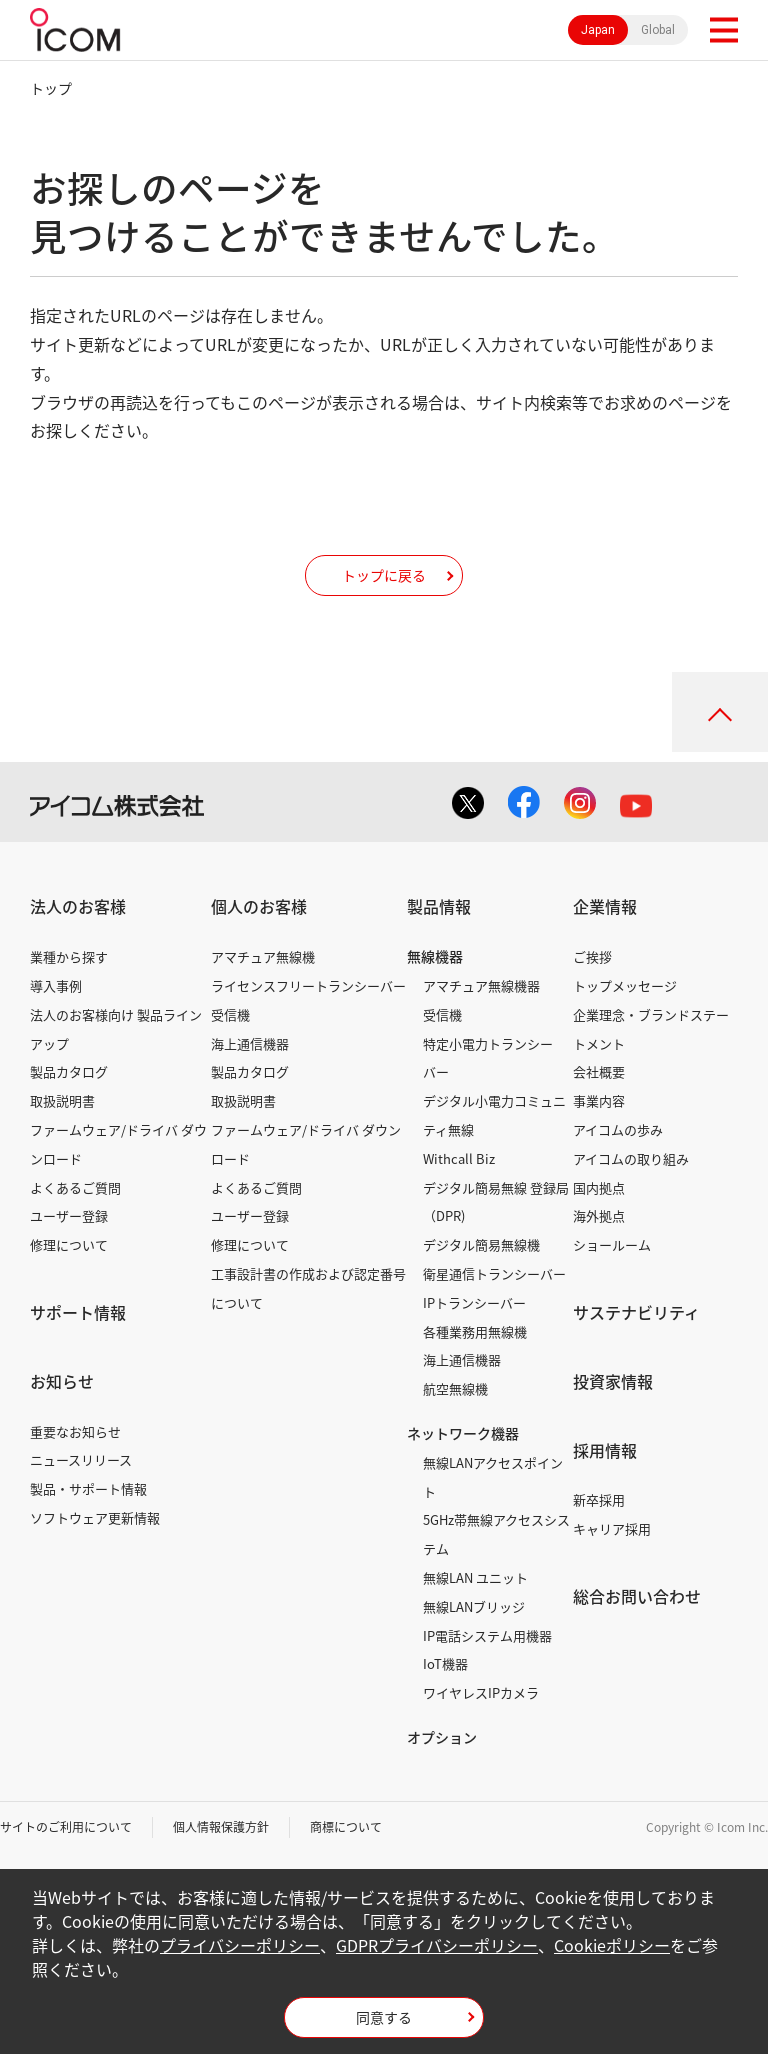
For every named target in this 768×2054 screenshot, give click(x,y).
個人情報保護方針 (221, 1827)
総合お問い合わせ (637, 1596)
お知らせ (62, 1381)
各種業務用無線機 (475, 1331)
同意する (384, 2017)
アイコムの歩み (618, 1129)
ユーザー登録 (69, 1215)
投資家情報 (613, 1381)
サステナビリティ (636, 1312)
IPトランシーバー (474, 1302)
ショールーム (612, 1244)
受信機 (230, 1014)
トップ (51, 88)
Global (658, 30)
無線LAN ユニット (475, 1577)
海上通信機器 (250, 1043)
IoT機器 (445, 1663)
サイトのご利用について (66, 1827)
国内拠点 (599, 1187)
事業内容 (599, 1100)
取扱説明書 (62, 1100)
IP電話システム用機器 (487, 1635)
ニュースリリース (81, 1459)
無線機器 (435, 956)
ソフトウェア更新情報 (95, 1517)
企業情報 (605, 906)
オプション (442, 1737)
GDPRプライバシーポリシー (437, 1945)
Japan (598, 30)
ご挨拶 (592, 956)
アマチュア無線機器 (481, 985)
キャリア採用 (612, 1528)
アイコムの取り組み (631, 1158)
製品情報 (439, 906)
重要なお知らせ (75, 1431)
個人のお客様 (259, 906)
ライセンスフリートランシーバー (308, 985)
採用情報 (605, 1450)
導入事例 (56, 985)
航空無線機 (455, 1388)
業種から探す (69, 956)
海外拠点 (599, 1215)
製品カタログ (69, 1071)
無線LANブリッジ (474, 1606)
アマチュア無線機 (263, 956)
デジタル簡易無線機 (481, 1244)
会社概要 (599, 1071)
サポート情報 (78, 1312)
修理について (69, 1244)
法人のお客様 (78, 906)
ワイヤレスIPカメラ (481, 1692)
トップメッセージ (625, 985)
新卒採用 (599, 1499)
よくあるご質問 (75, 1187)
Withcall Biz (459, 1158)
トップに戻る (384, 575)
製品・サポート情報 (88, 1488)
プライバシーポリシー (240, 1945)
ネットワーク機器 (463, 1433)
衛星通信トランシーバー (494, 1273)
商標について (346, 1827)
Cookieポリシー (612, 1945)
